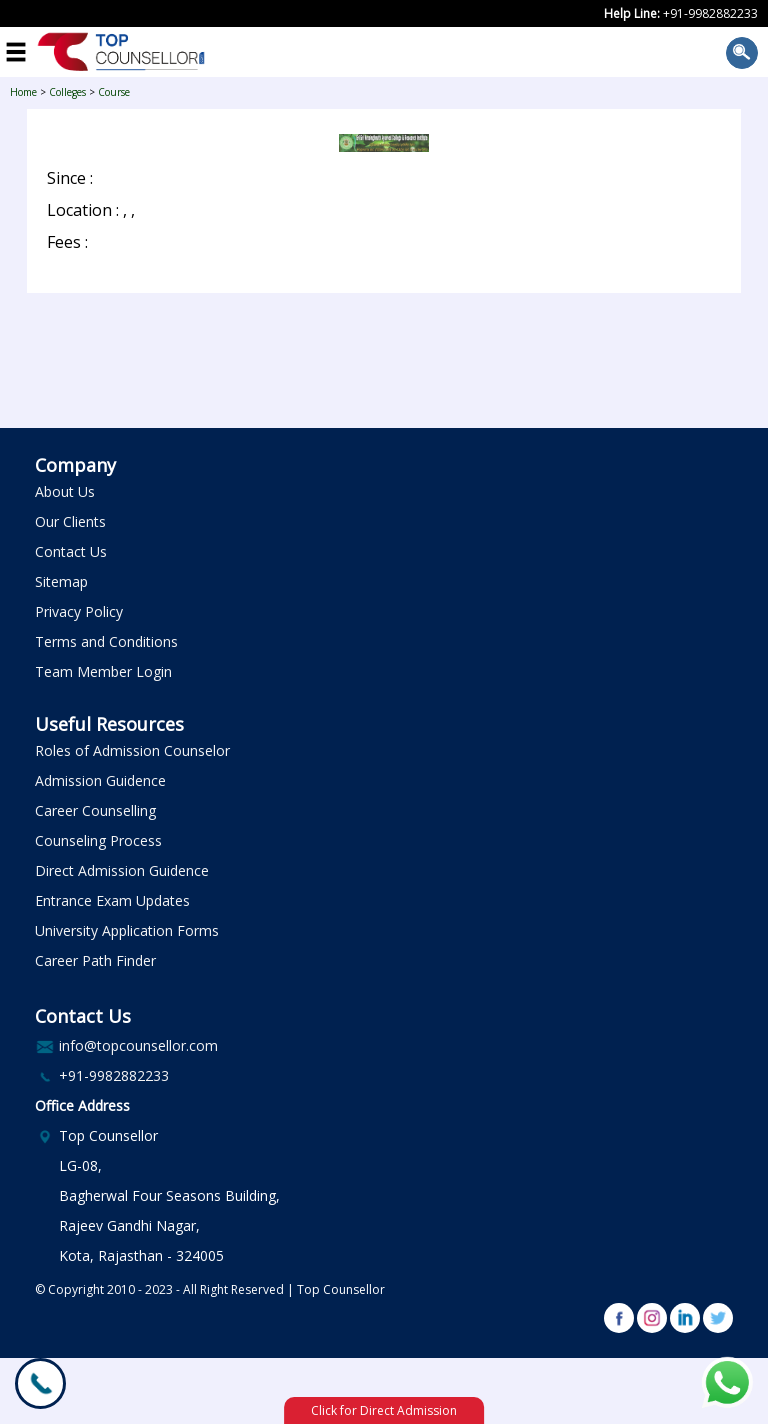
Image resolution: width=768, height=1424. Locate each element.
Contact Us (71, 551)
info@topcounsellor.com (138, 1045)
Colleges (67, 92)
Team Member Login (103, 671)
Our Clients (70, 521)
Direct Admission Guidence (122, 870)
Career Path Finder (95, 960)
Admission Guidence (100, 780)
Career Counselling (95, 810)
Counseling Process (98, 840)
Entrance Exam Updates (112, 900)
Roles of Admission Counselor (132, 750)
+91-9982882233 (710, 13)
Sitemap (61, 581)
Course (114, 92)
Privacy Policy (79, 611)
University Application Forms (127, 930)
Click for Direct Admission (384, 1410)
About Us (65, 491)
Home (23, 92)
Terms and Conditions (106, 641)
